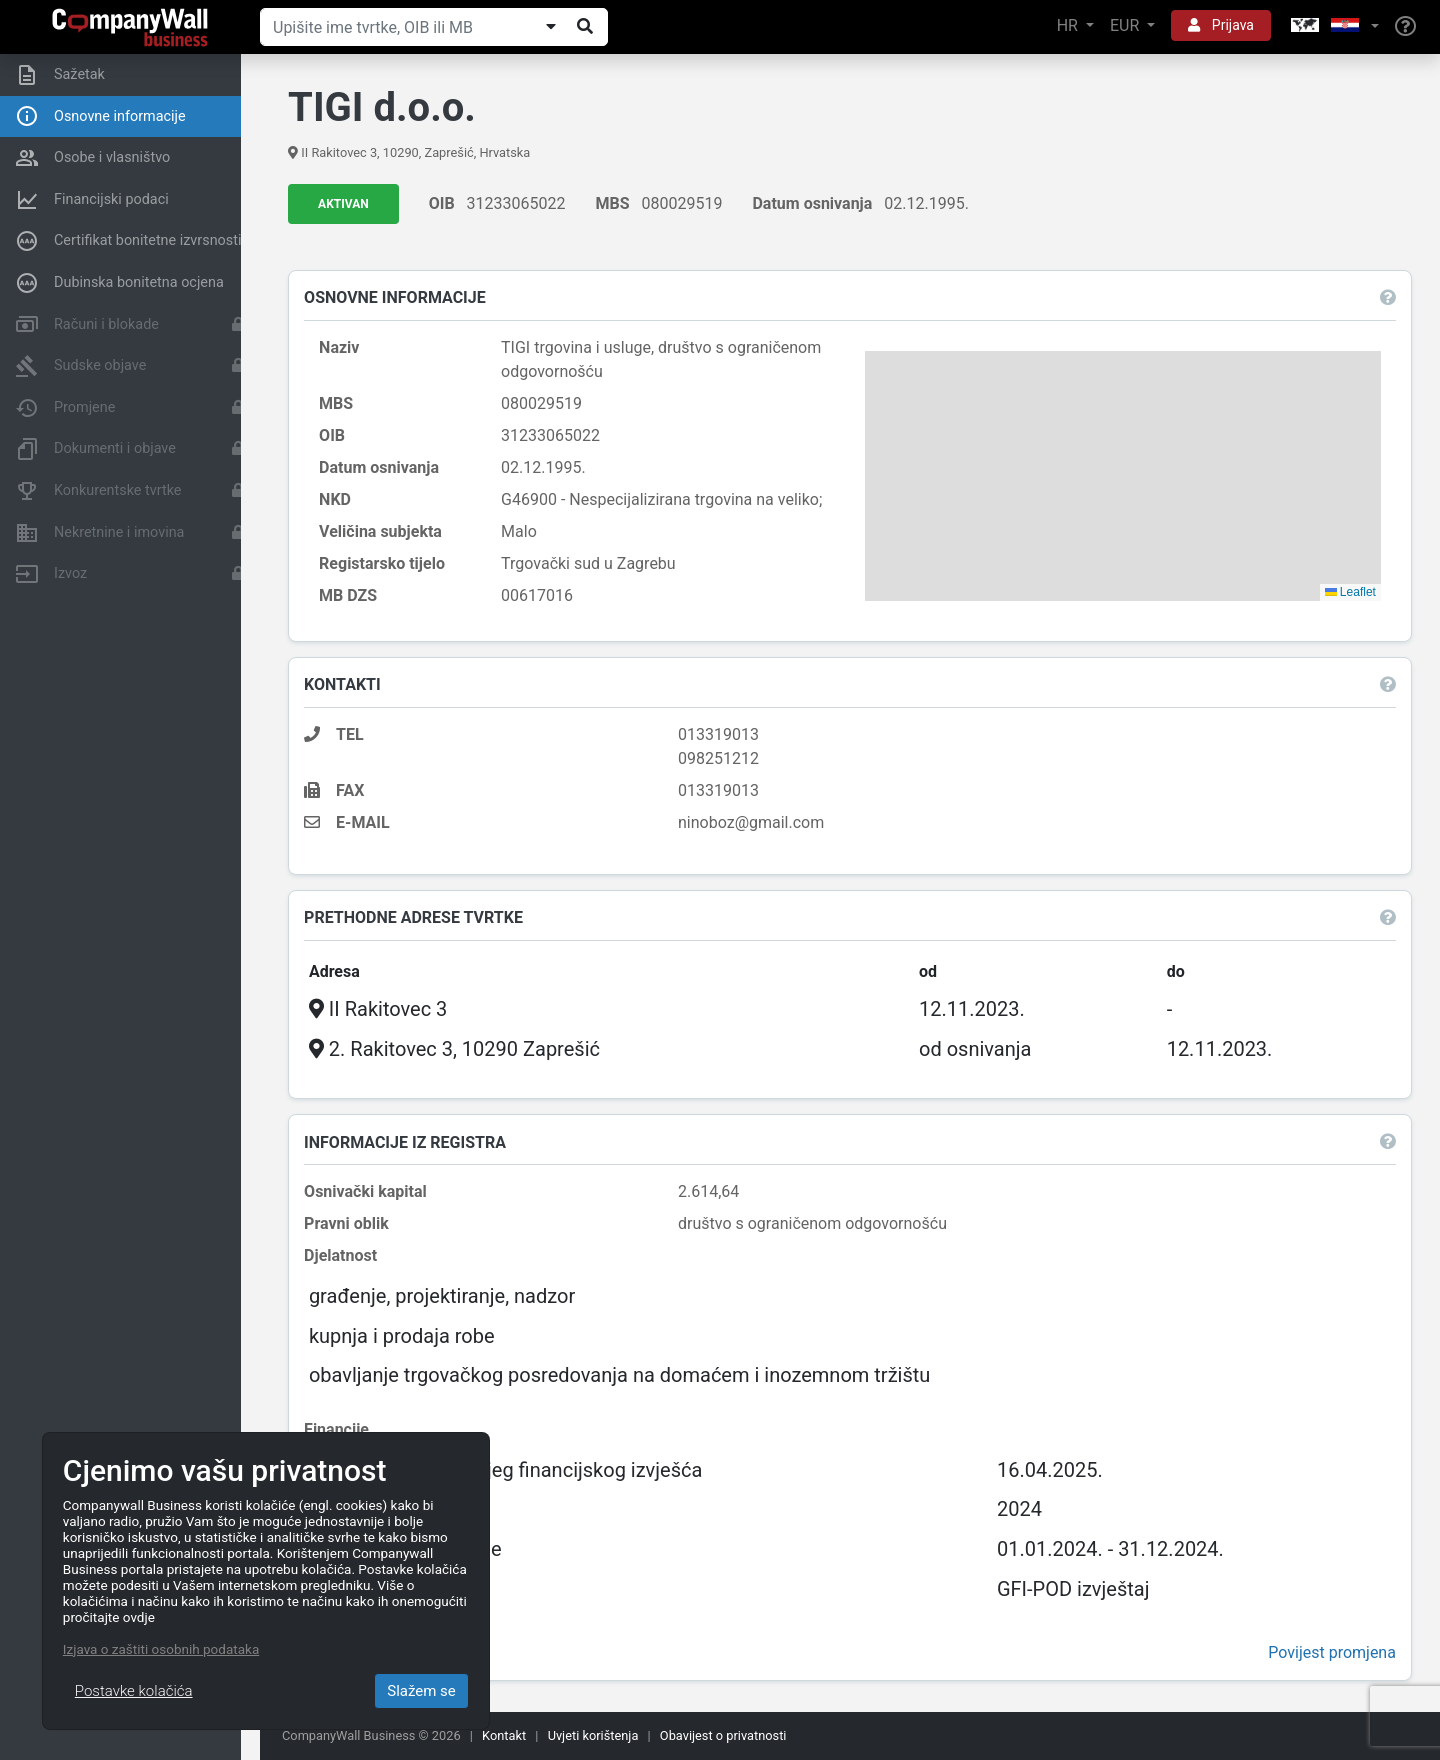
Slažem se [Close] (421, 1691)
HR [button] (1069, 25)
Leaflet (1348, 592)
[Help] (1405, 27)
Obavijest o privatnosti (723, 1735)
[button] (1333, 26)
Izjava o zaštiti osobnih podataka (161, 1649)
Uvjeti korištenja (593, 1735)
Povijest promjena (1330, 1653)
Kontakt (504, 1735)
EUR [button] (1126, 25)
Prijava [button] (1221, 25)
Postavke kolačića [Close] (134, 1691)
